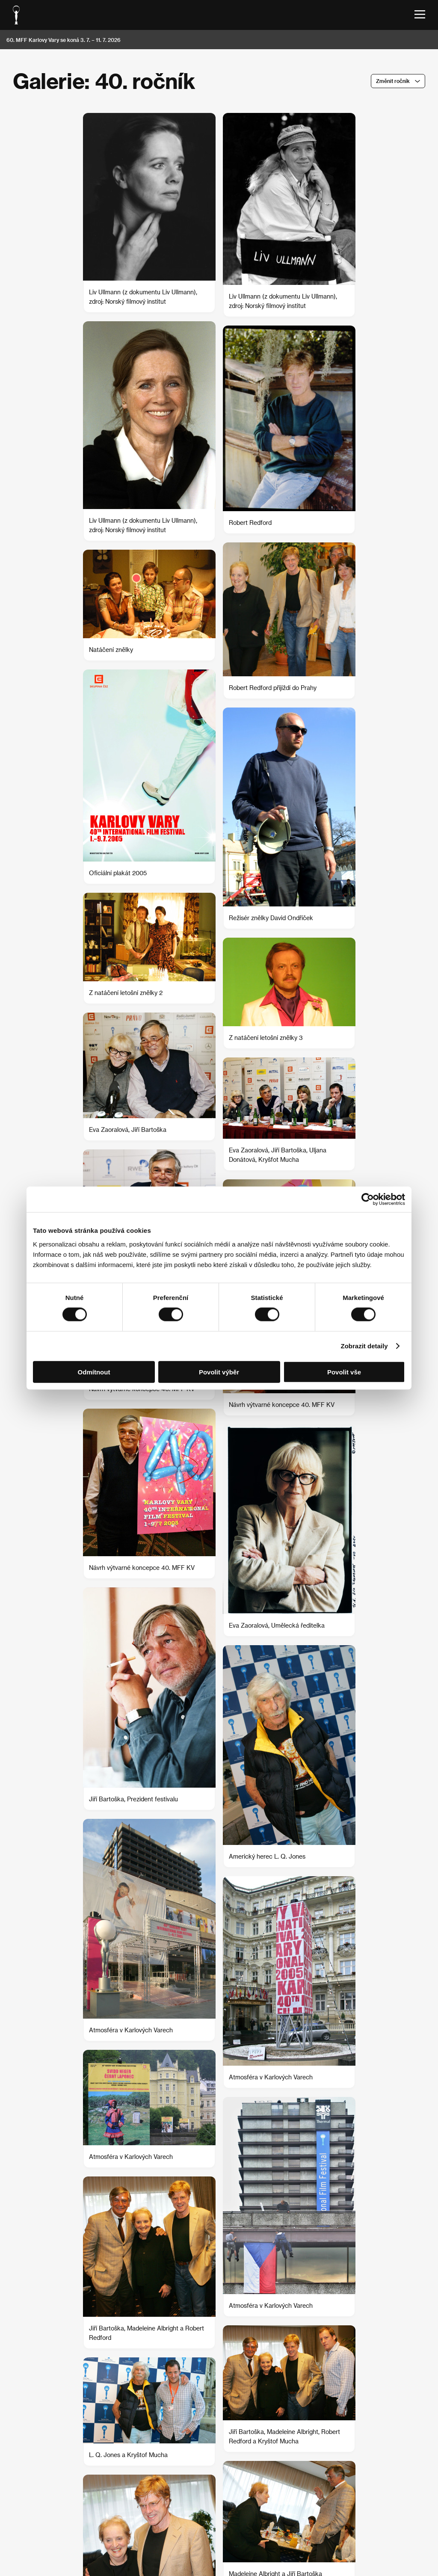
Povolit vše (344, 1371)
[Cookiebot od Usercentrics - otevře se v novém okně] (367, 1199)
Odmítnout (94, 1371)
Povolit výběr (219, 1371)
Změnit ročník (393, 81)
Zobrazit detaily (364, 1346)
